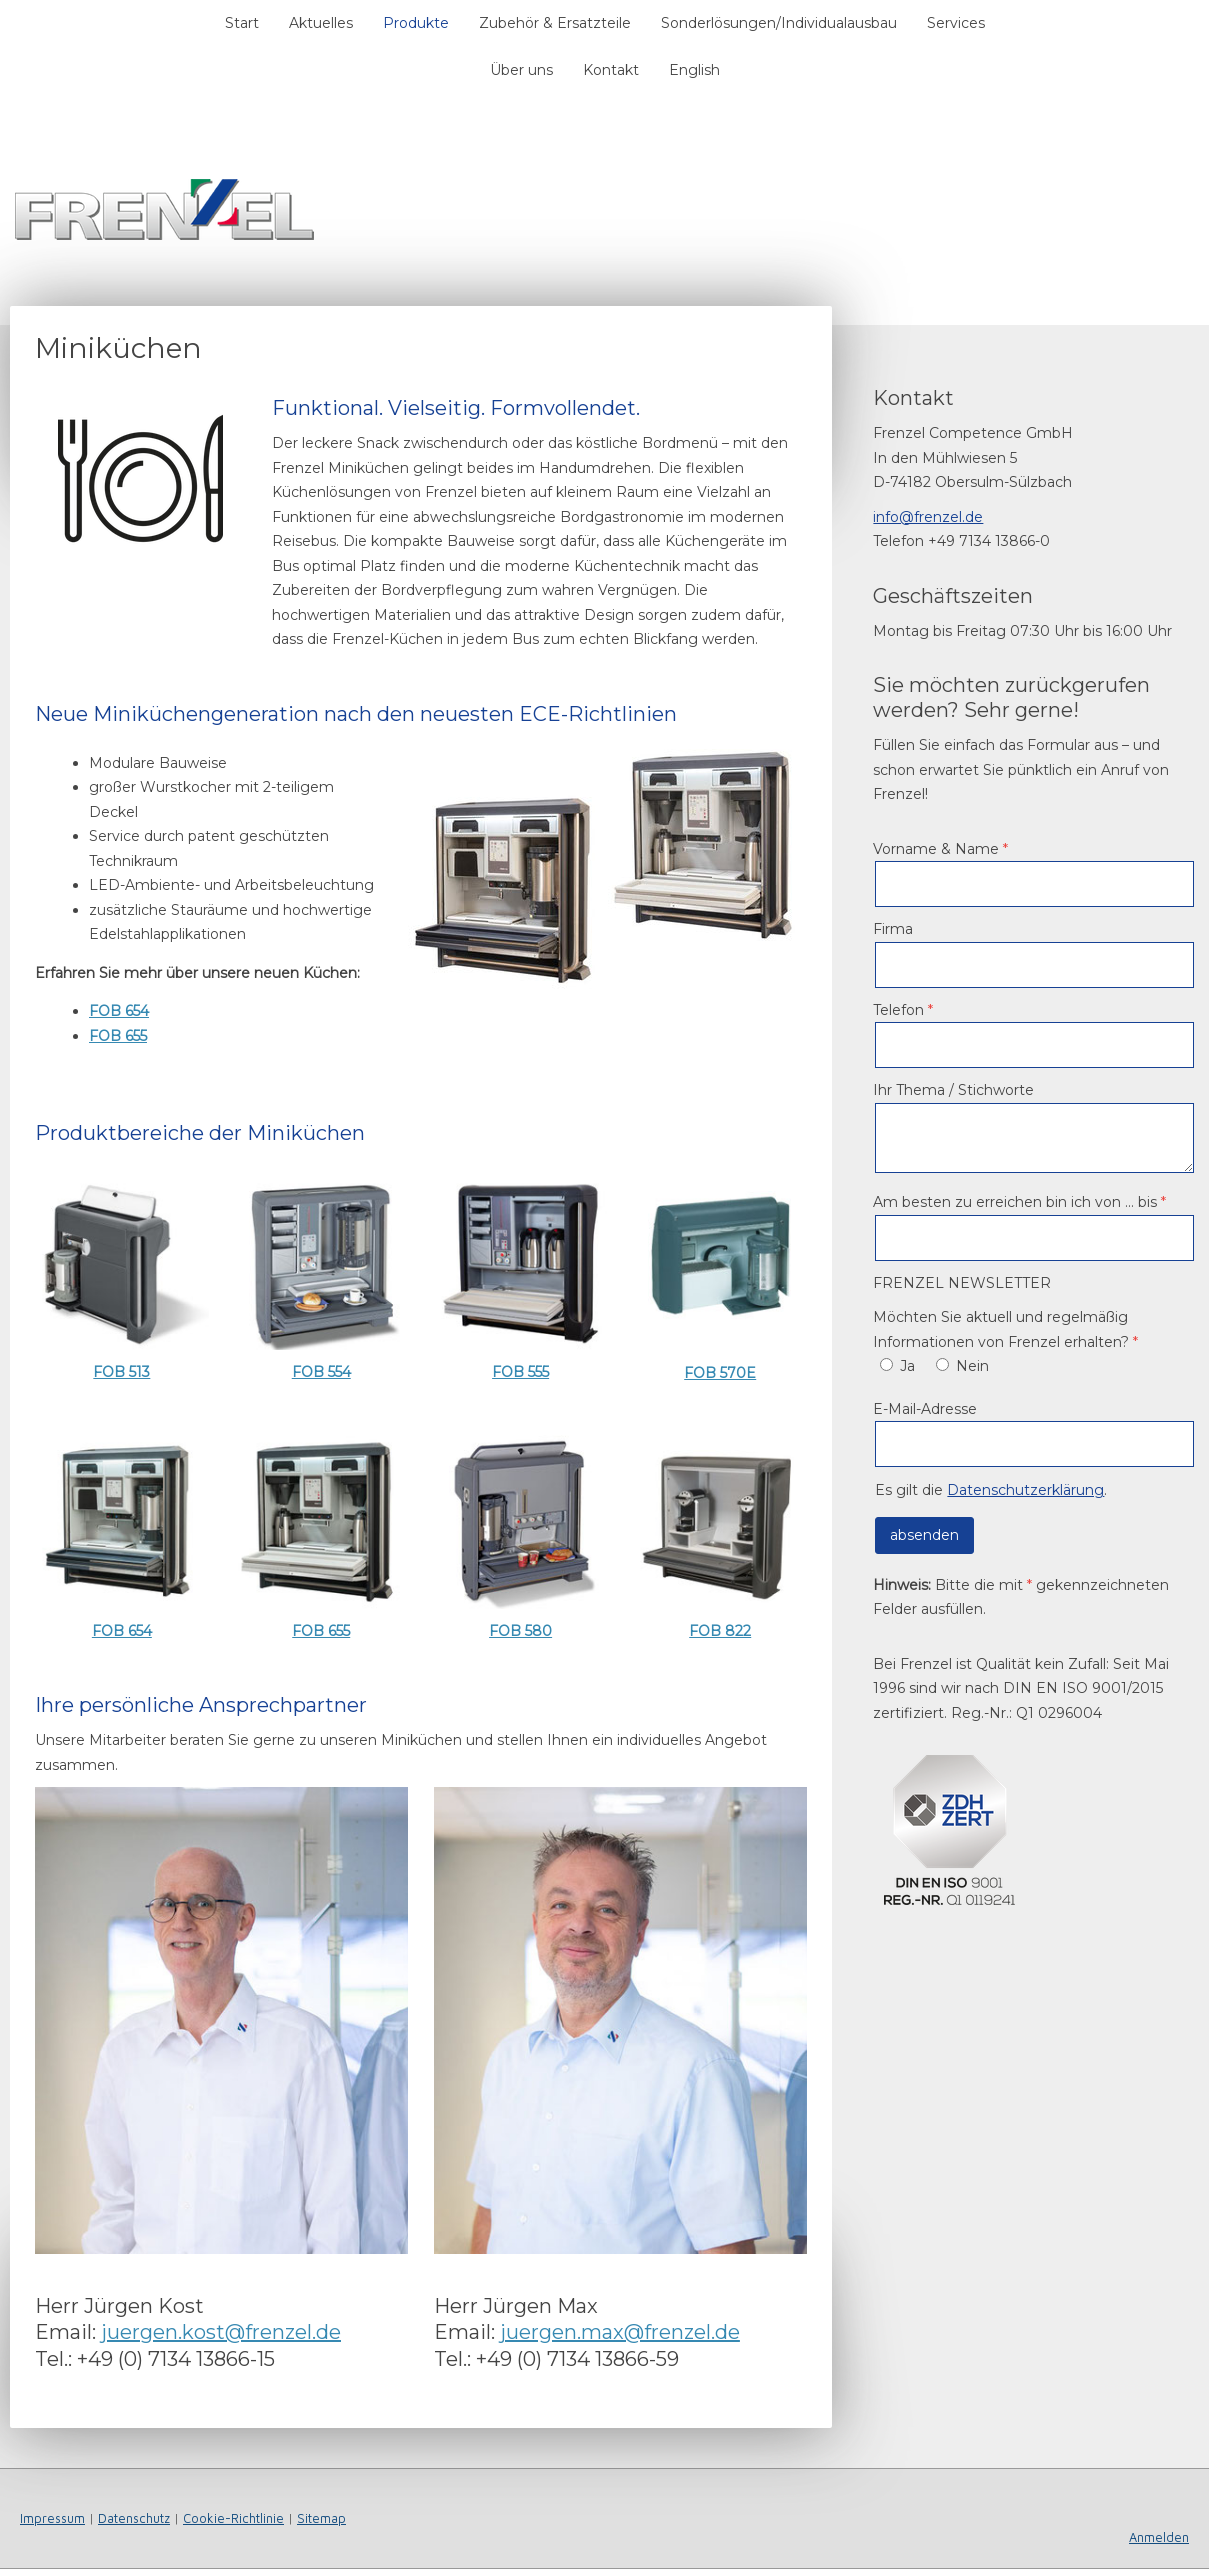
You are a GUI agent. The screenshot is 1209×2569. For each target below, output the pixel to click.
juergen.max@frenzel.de (620, 2332)
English (694, 70)
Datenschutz (134, 2518)
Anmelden (1159, 2537)
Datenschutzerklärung (1025, 1490)
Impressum (52, 2518)
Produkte (416, 23)
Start (242, 23)
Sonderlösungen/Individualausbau (779, 23)
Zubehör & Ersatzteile (555, 23)
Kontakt (611, 70)
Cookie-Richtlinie (233, 2518)
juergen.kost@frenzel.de (221, 2332)
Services (956, 23)
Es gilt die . (991, 1490)
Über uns (521, 70)
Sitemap (321, 2518)
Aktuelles (321, 23)
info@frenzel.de (928, 517)
